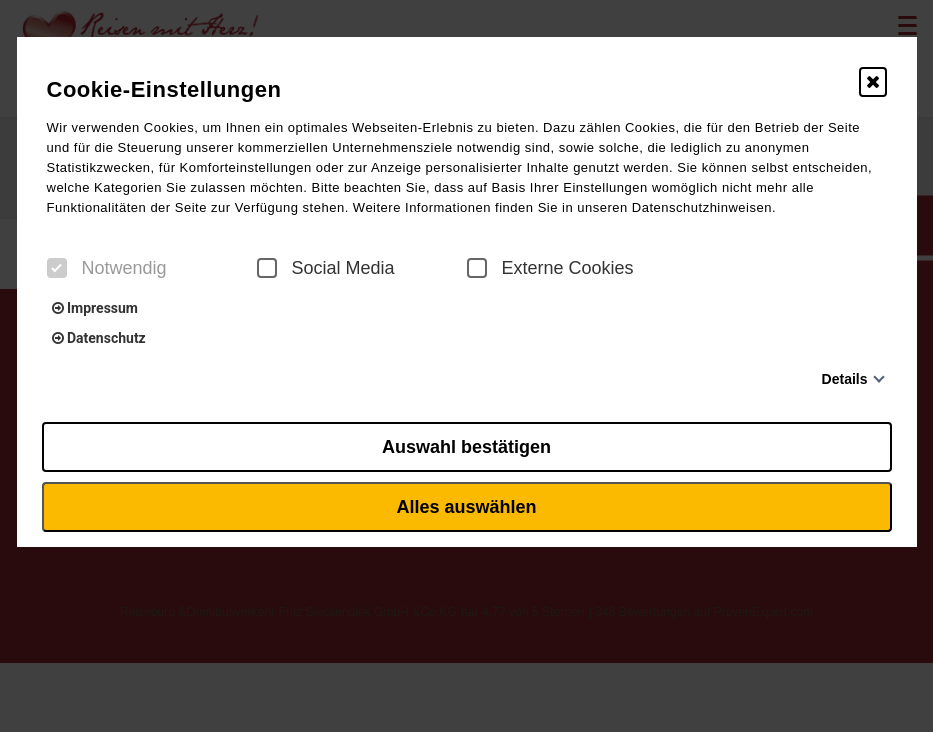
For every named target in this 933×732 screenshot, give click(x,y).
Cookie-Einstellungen (164, 89)
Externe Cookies (550, 268)
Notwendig (107, 268)
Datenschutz (99, 338)
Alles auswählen (466, 507)
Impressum (95, 308)
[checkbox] (57, 268)
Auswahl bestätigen (466, 447)
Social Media (326, 268)
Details (845, 379)
